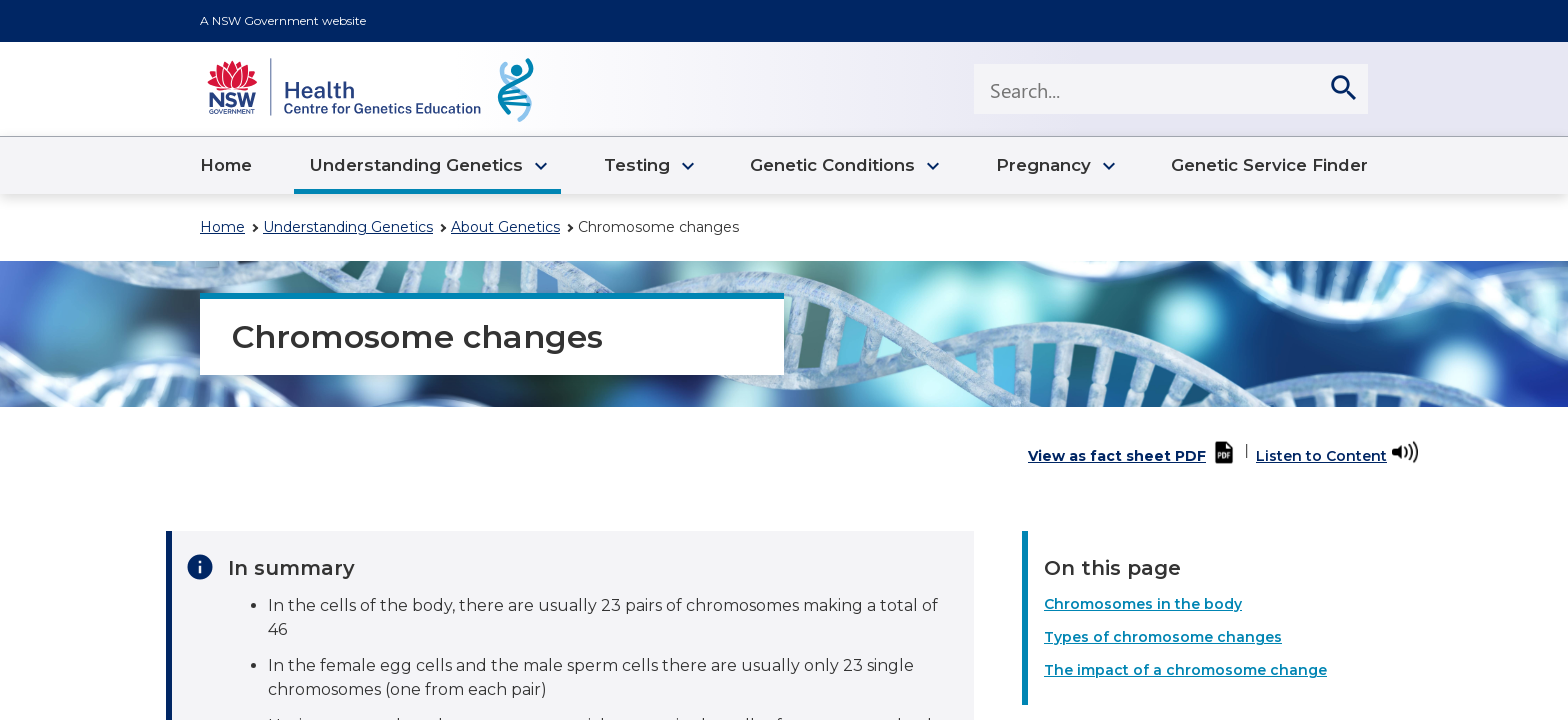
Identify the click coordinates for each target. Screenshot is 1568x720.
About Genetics (505, 227)
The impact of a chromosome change (1185, 670)
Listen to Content (1321, 456)
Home (222, 227)
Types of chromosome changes (1163, 637)
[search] (1343, 89)
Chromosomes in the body (1143, 604)
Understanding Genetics (348, 227)
